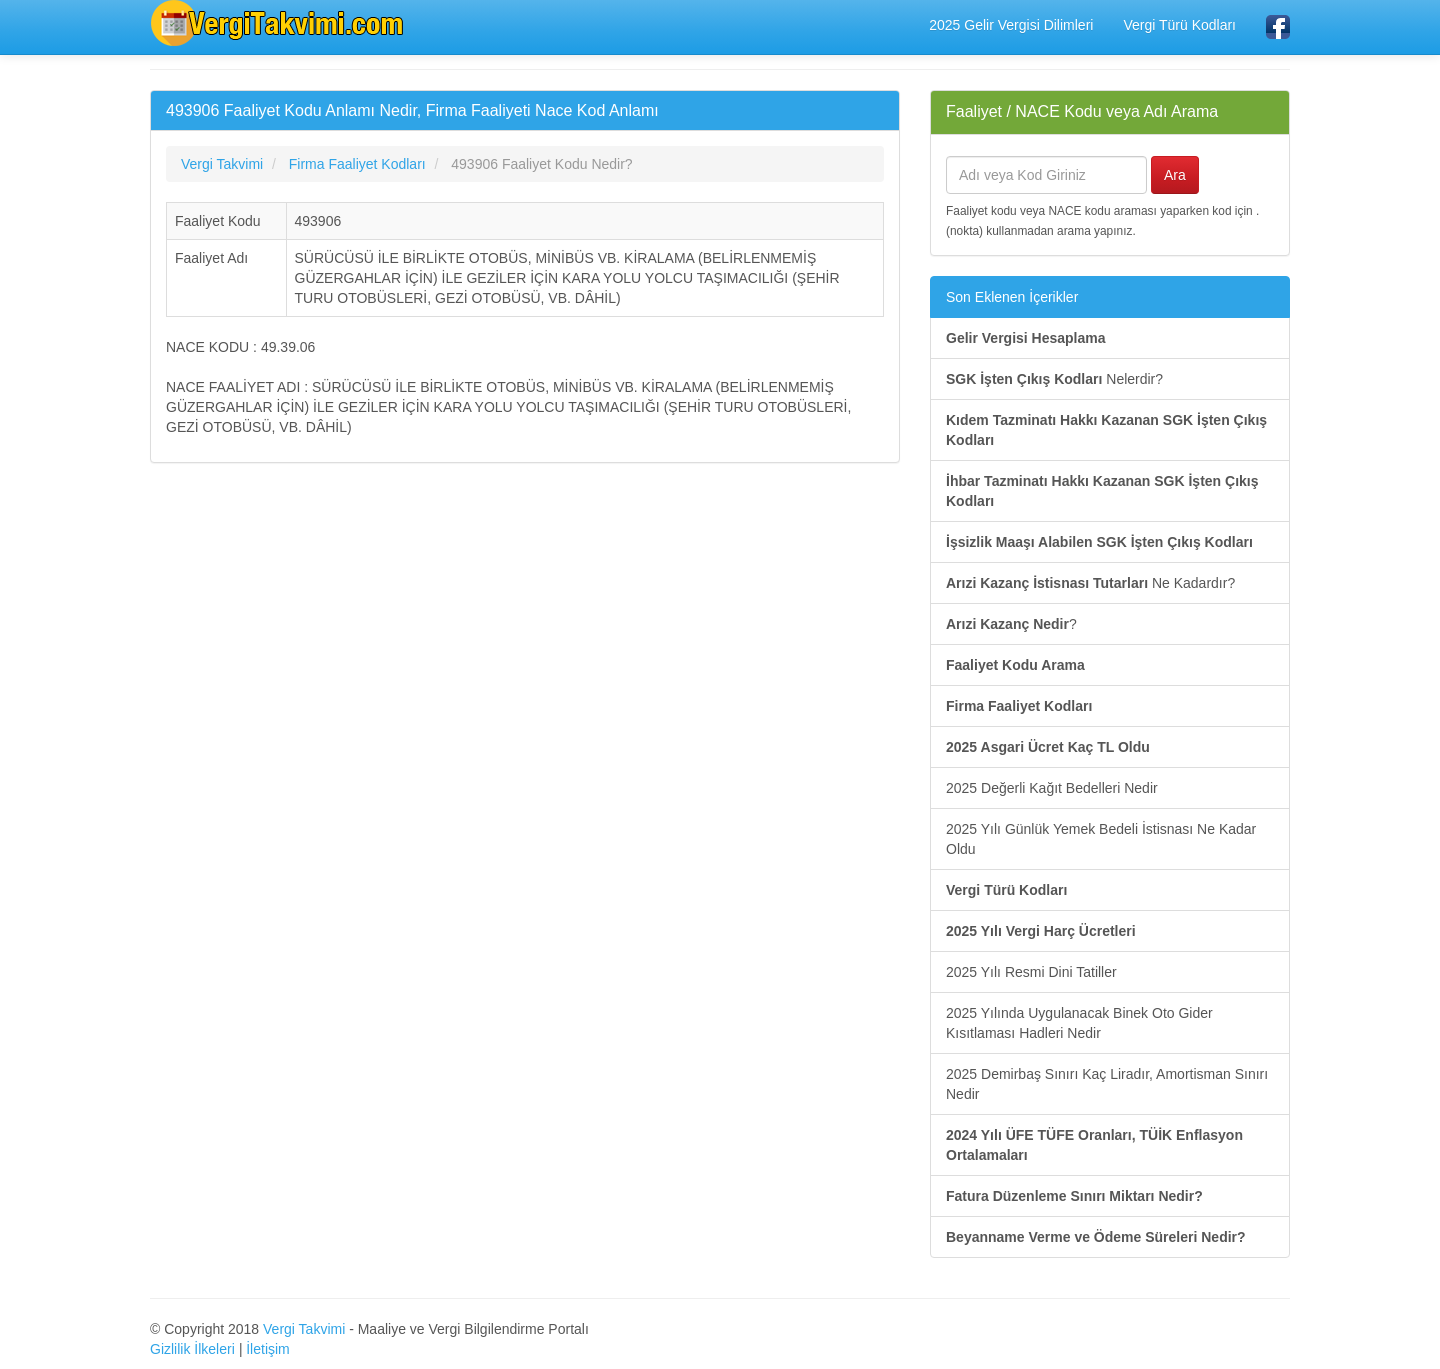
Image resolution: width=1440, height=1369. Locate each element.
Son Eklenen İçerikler (1012, 297)
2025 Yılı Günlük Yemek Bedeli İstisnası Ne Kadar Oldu (1101, 839)
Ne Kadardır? (1090, 583)
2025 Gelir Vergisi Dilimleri (1011, 25)
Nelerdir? (1054, 379)
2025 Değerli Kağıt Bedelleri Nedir (1052, 788)
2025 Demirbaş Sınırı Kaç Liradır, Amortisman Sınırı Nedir (1107, 1084)
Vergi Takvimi (304, 1329)
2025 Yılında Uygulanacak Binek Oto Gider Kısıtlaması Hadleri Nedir (1079, 1023)
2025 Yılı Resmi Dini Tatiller (1031, 972)
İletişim (268, 1349)
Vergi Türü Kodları (1179, 25)
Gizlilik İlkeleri (192, 1349)
